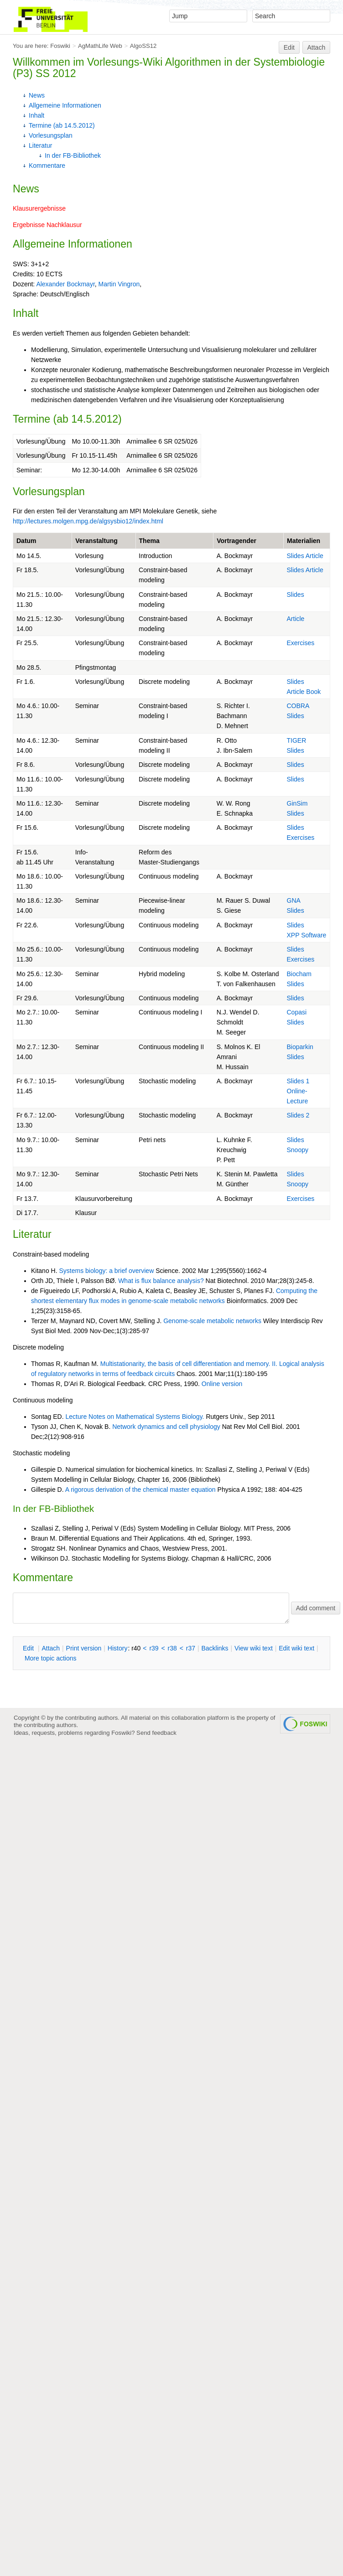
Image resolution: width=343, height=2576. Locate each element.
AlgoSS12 (143, 45)
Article (314, 555)
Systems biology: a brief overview (106, 1270)
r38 (172, 1648)
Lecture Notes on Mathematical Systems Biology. (135, 1416)
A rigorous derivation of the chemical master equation (140, 1489)
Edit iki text (296, 1648)
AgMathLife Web (100, 45)
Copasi (297, 1012)
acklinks (214, 1648)
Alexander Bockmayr (65, 284)
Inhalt (36, 115)
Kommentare (47, 165)
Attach (316, 47)
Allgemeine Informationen (65, 105)
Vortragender (236, 540)
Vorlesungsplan (51, 135)
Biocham (299, 974)
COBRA (298, 705)
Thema (149, 540)
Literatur (40, 145)
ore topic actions (51, 1658)
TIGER (297, 740)
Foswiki (60, 45)
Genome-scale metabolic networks (212, 1320)
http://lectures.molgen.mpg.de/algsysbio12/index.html (88, 521)
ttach (51, 1648)
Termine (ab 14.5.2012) (62, 125)
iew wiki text (253, 1648)
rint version (84, 1648)
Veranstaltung (96, 540)
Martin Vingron (119, 284)
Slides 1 (298, 1081)
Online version (222, 1383)
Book (313, 691)
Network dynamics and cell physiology (166, 1426)
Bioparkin (300, 1046)
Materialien (303, 540)
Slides (295, 555)
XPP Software (307, 935)
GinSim (297, 803)
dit (29, 1648)
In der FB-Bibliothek (73, 155)
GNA (294, 900)
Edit (289, 47)
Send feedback (156, 1732)
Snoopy (297, 1150)
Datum (26, 540)
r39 (153, 1648)
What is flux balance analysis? (161, 1280)
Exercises (301, 643)
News (37, 95)
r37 (190, 1648)
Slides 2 (298, 1115)
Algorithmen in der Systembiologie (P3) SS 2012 (169, 67)
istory (118, 1648)
